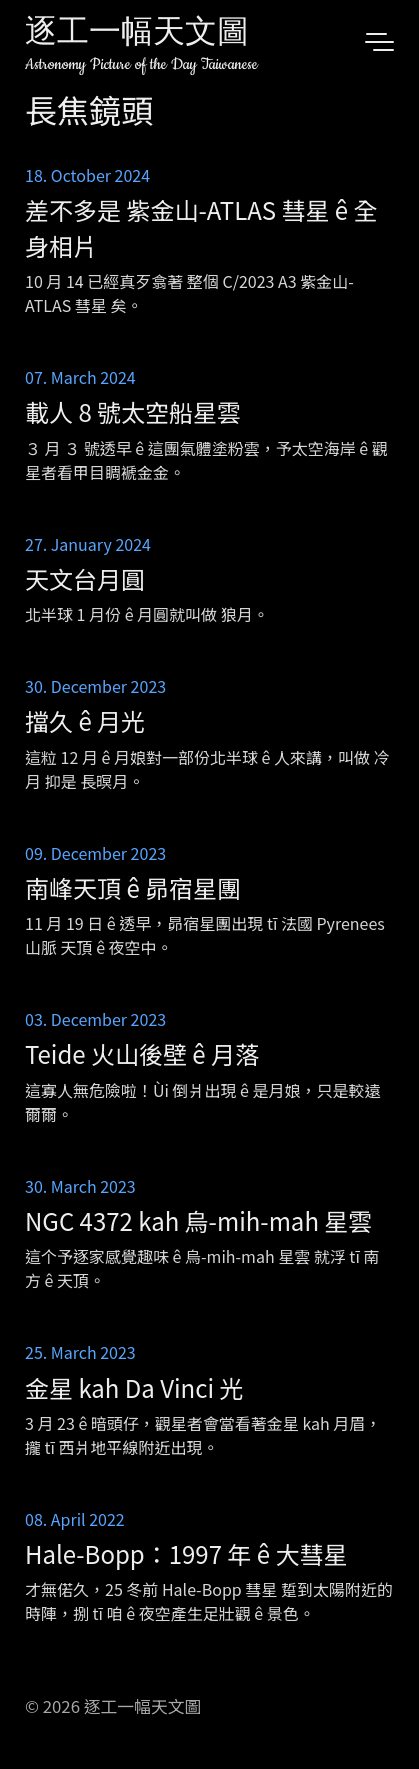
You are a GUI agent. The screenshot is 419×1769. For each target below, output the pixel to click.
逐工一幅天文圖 (137, 34)
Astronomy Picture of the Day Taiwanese (141, 64)
